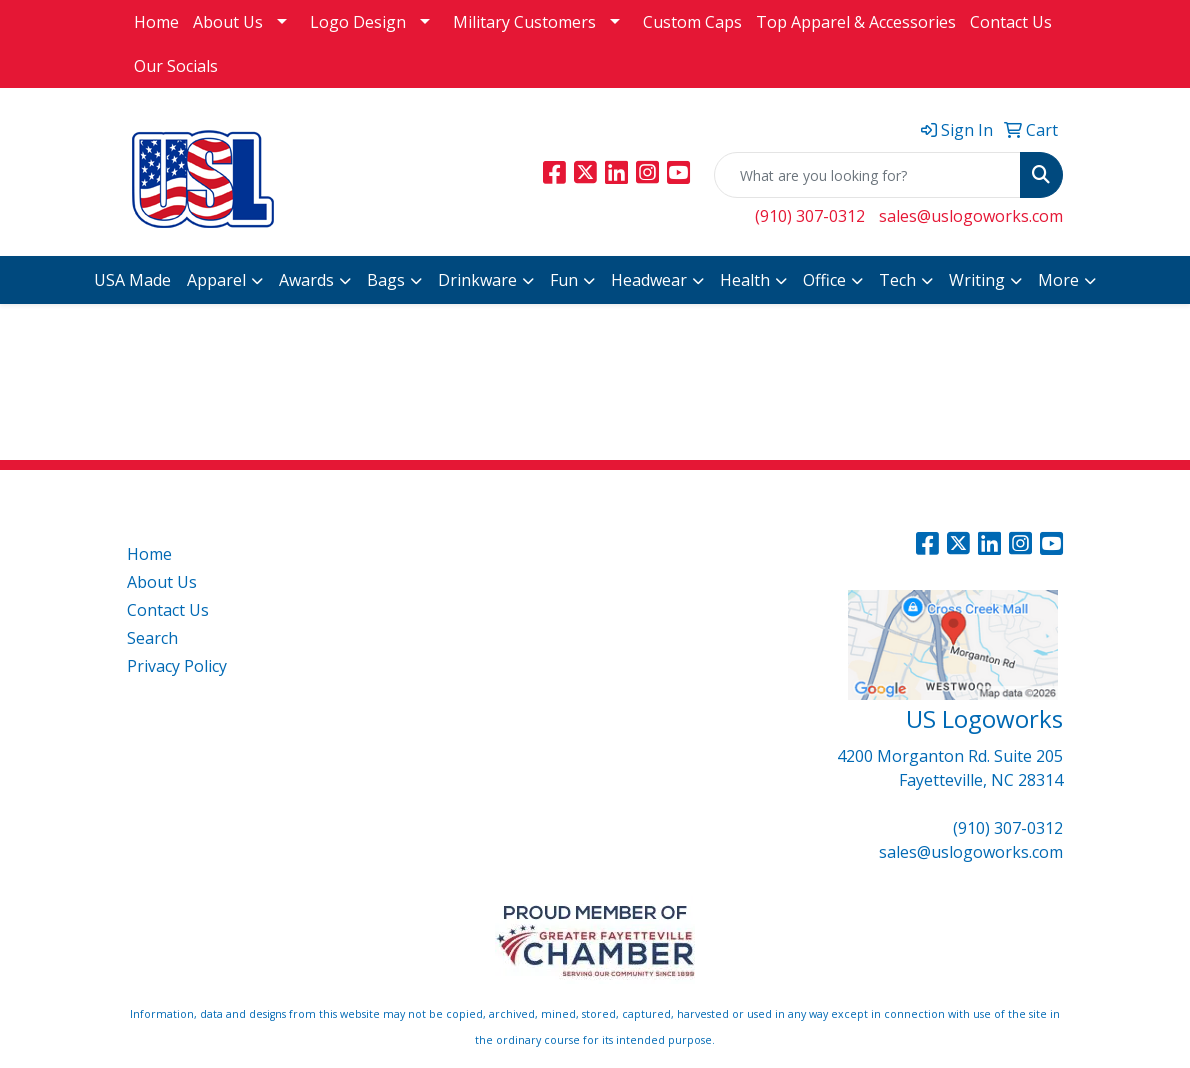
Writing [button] (977, 280)
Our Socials (176, 66)
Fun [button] (564, 280)
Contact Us (1011, 22)
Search (152, 638)
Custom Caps (692, 22)
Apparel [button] (216, 280)
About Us (228, 22)
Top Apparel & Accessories (856, 22)
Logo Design (358, 22)
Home (156, 22)
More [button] (1058, 280)
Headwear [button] (649, 280)
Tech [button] (897, 280)
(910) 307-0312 (810, 216)
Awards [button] (306, 280)
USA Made (132, 280)
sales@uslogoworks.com (971, 216)
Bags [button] (386, 280)
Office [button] (824, 280)
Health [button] (745, 280)
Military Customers (524, 22)
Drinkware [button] (477, 280)
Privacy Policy (177, 666)
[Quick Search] (867, 175)
